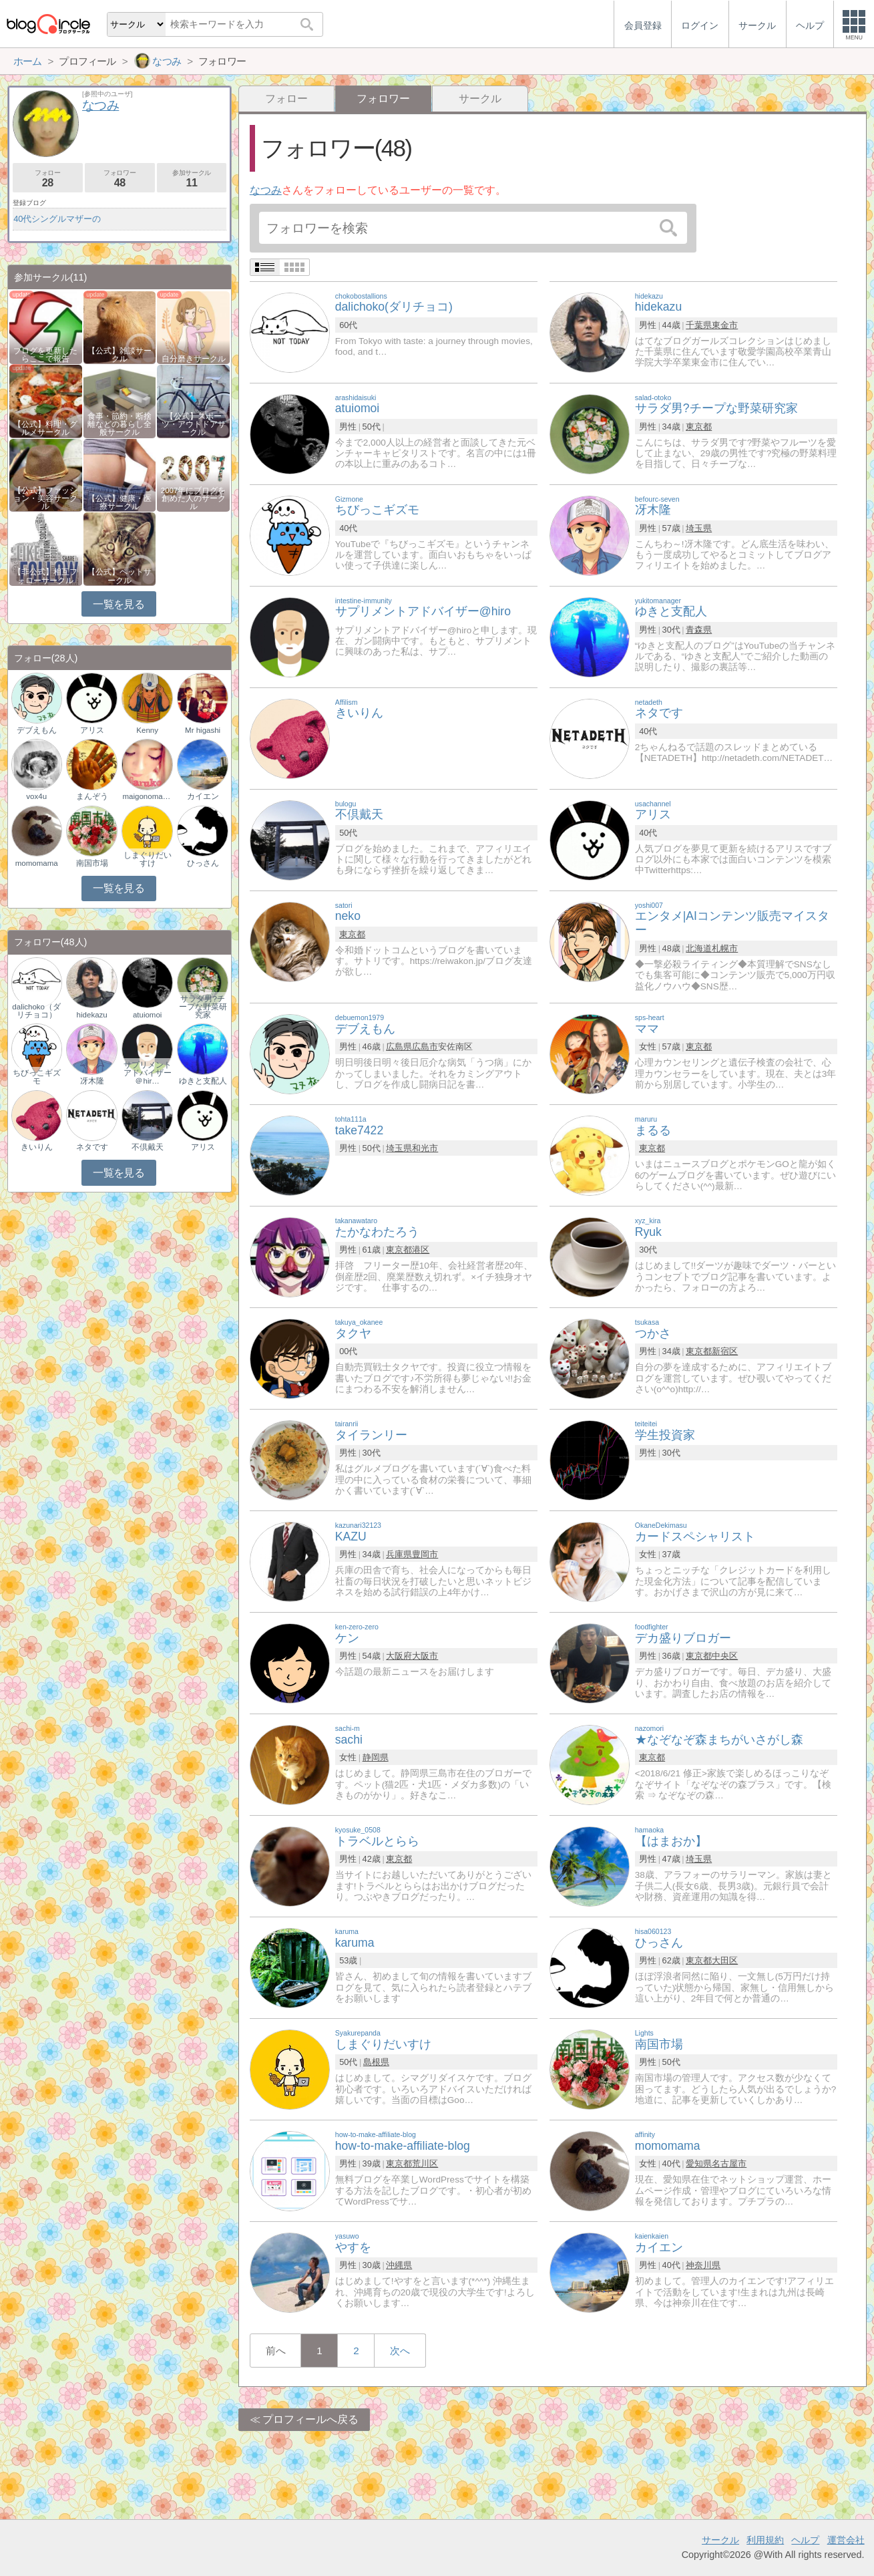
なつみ (266, 190)
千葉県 (699, 325)
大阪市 (425, 1656)
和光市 (425, 1148)
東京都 (699, 427)
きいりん (37, 1147)
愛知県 (699, 2163)
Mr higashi (202, 730)
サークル (480, 98)
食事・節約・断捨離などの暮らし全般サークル (119, 424)
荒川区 (425, 2163)
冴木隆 (92, 1081)
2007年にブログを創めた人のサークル (193, 498)
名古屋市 (729, 2163)
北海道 (699, 948)
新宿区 (725, 1351)
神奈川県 (703, 2265)
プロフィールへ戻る (310, 2419)
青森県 (699, 630)
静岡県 (376, 1757)
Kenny (147, 730)
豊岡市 (425, 1554)
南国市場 (92, 863)
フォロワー (120, 178)
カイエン (203, 796)
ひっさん (203, 863)
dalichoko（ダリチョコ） (36, 1011)
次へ (400, 2350)
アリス (92, 730)
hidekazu (92, 1015)
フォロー (286, 98)
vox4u (36, 796)
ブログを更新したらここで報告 (45, 355)
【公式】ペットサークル (119, 576)
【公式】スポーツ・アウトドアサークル (194, 424)
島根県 (376, 2062)
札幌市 (725, 948)
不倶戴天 (148, 1147)
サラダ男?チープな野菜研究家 (203, 1007)
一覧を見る (118, 604)
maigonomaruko (147, 796)
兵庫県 (399, 1554)
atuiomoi (147, 1015)
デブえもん (37, 730)
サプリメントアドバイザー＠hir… (148, 1073)
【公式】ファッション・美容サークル (45, 498)
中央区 (725, 1656)
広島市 (425, 1046)
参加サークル (192, 178)
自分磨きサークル (194, 359)
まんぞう (92, 796)
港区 (420, 1250)
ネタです (92, 1147)
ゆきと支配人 (203, 1081)
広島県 (399, 1046)
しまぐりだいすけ (148, 859)
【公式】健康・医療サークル (119, 502)
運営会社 (846, 2540)
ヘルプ (805, 2540)
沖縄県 (399, 2265)
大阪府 (399, 1656)
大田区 (725, 1960)
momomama (36, 863)
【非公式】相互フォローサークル (45, 576)
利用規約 (765, 2540)
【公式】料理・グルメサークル (45, 428)
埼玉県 (699, 528)
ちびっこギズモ (37, 1077)
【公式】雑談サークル (119, 355)
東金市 (725, 325)
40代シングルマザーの (57, 219)
